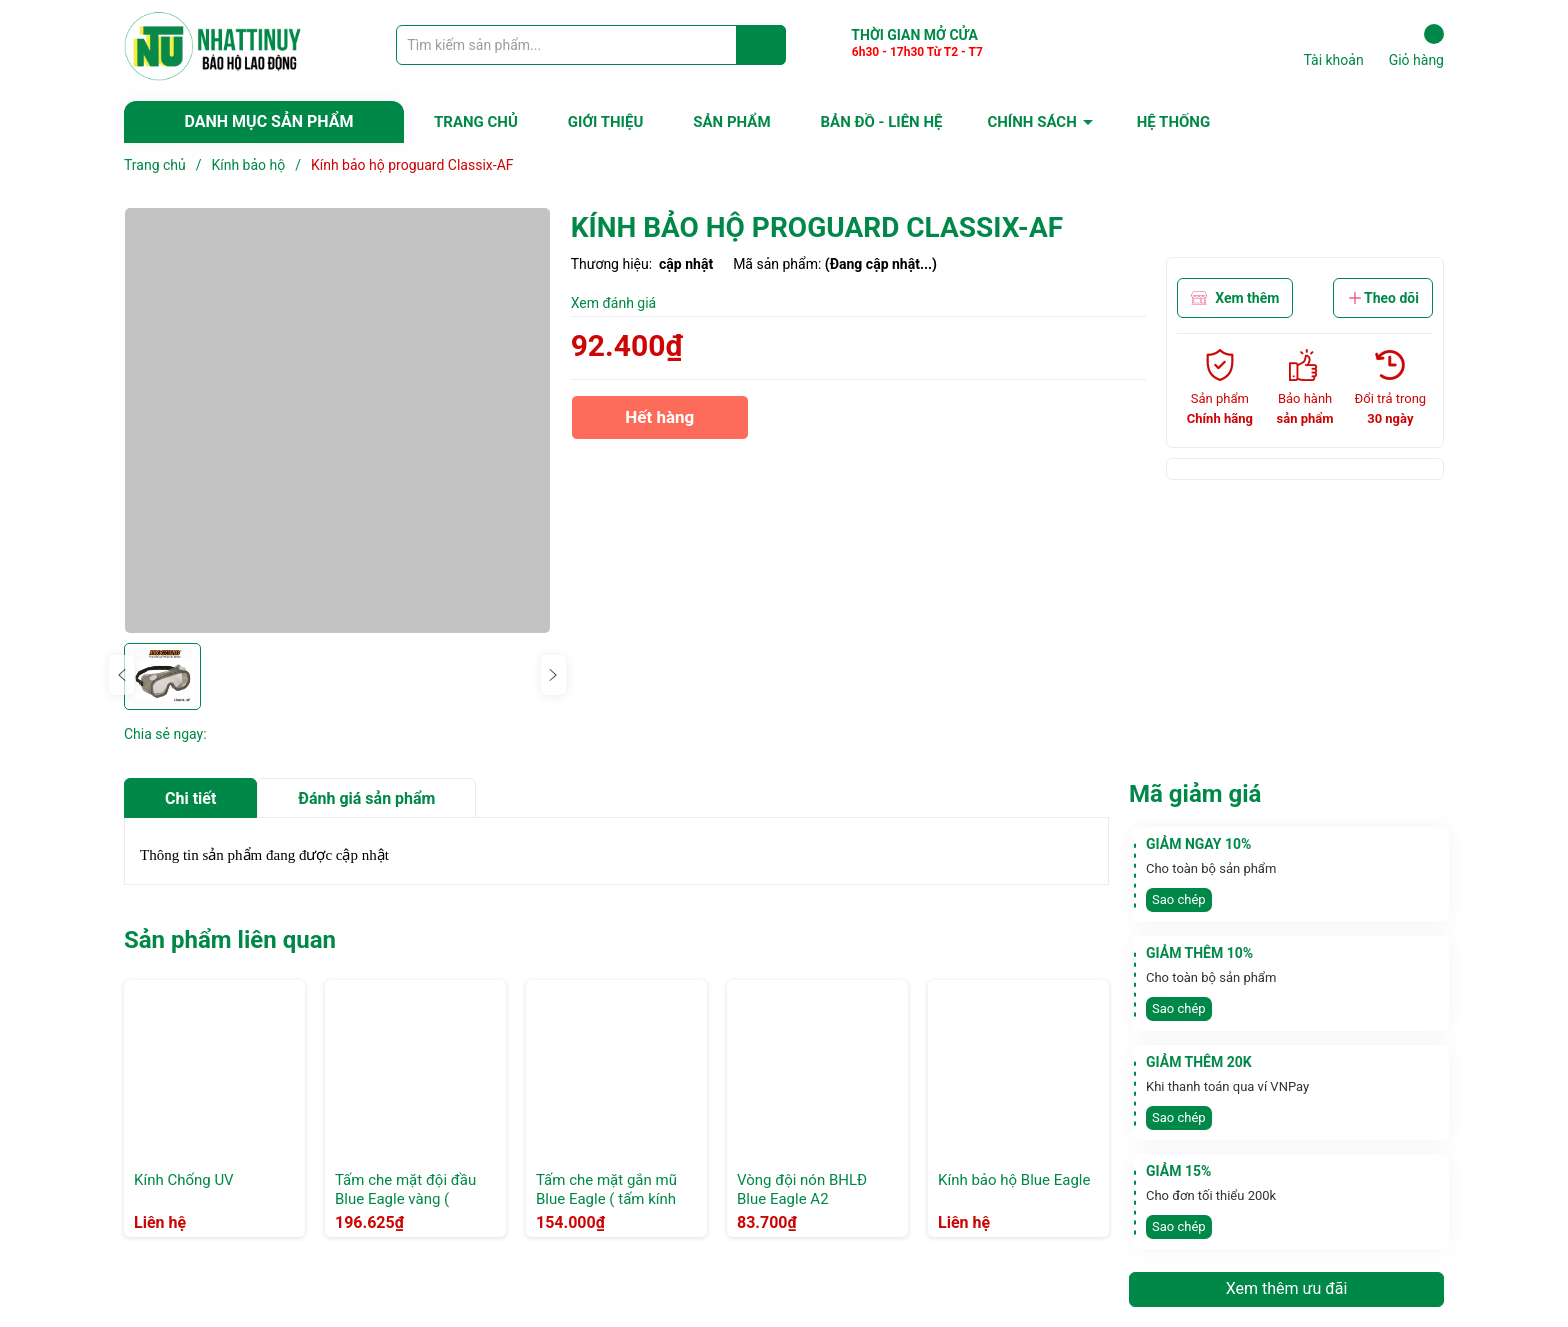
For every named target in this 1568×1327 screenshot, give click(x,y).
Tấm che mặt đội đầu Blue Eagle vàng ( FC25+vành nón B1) (405, 1199)
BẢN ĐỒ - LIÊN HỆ (882, 122)
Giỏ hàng (1416, 46)
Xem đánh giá (614, 303)
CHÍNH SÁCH (1031, 122)
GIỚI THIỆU (605, 122)
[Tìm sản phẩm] (591, 45)
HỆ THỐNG (1173, 122)
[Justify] (761, 45)
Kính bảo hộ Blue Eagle (1014, 1180)
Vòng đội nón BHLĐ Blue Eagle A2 (802, 1190)
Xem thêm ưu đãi (1287, 1288)
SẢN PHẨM (731, 122)
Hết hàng (660, 423)
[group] (337, 420)
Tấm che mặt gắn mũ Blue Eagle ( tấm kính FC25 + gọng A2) (606, 1199)
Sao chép (1179, 899)
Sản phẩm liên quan (230, 940)
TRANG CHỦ (476, 122)
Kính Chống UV (184, 1180)
